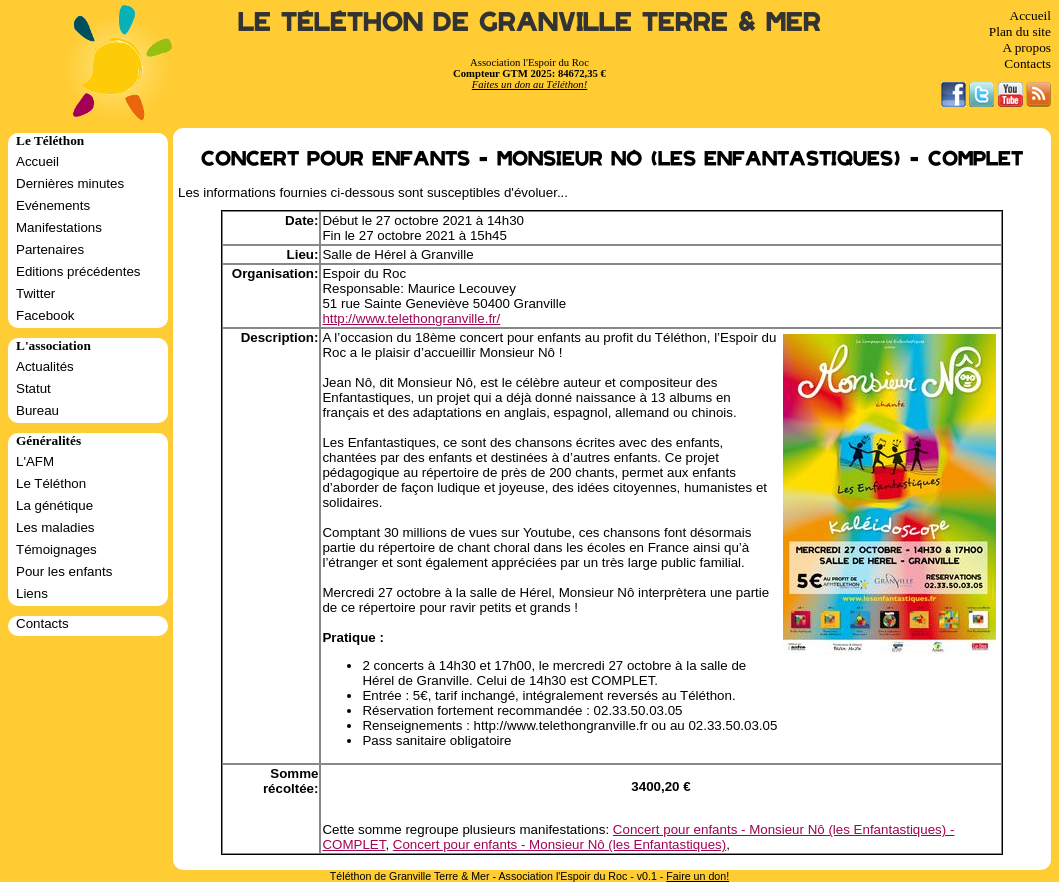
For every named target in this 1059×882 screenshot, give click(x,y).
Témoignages (56, 549)
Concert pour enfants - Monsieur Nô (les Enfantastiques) (559, 844)
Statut (33, 388)
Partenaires (50, 249)
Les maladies (55, 527)
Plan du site (1020, 31)
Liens (32, 593)
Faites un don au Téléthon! (529, 84)
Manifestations (59, 227)
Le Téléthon (51, 483)
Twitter (35, 293)
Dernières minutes (70, 183)
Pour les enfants (64, 571)
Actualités (45, 366)
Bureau (37, 410)
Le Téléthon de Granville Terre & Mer (529, 22)
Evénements (53, 205)
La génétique (54, 505)
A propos (1026, 47)
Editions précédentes (78, 271)
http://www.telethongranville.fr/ (411, 318)
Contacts (1027, 63)
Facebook (45, 315)
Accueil (1030, 15)
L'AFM (35, 461)
